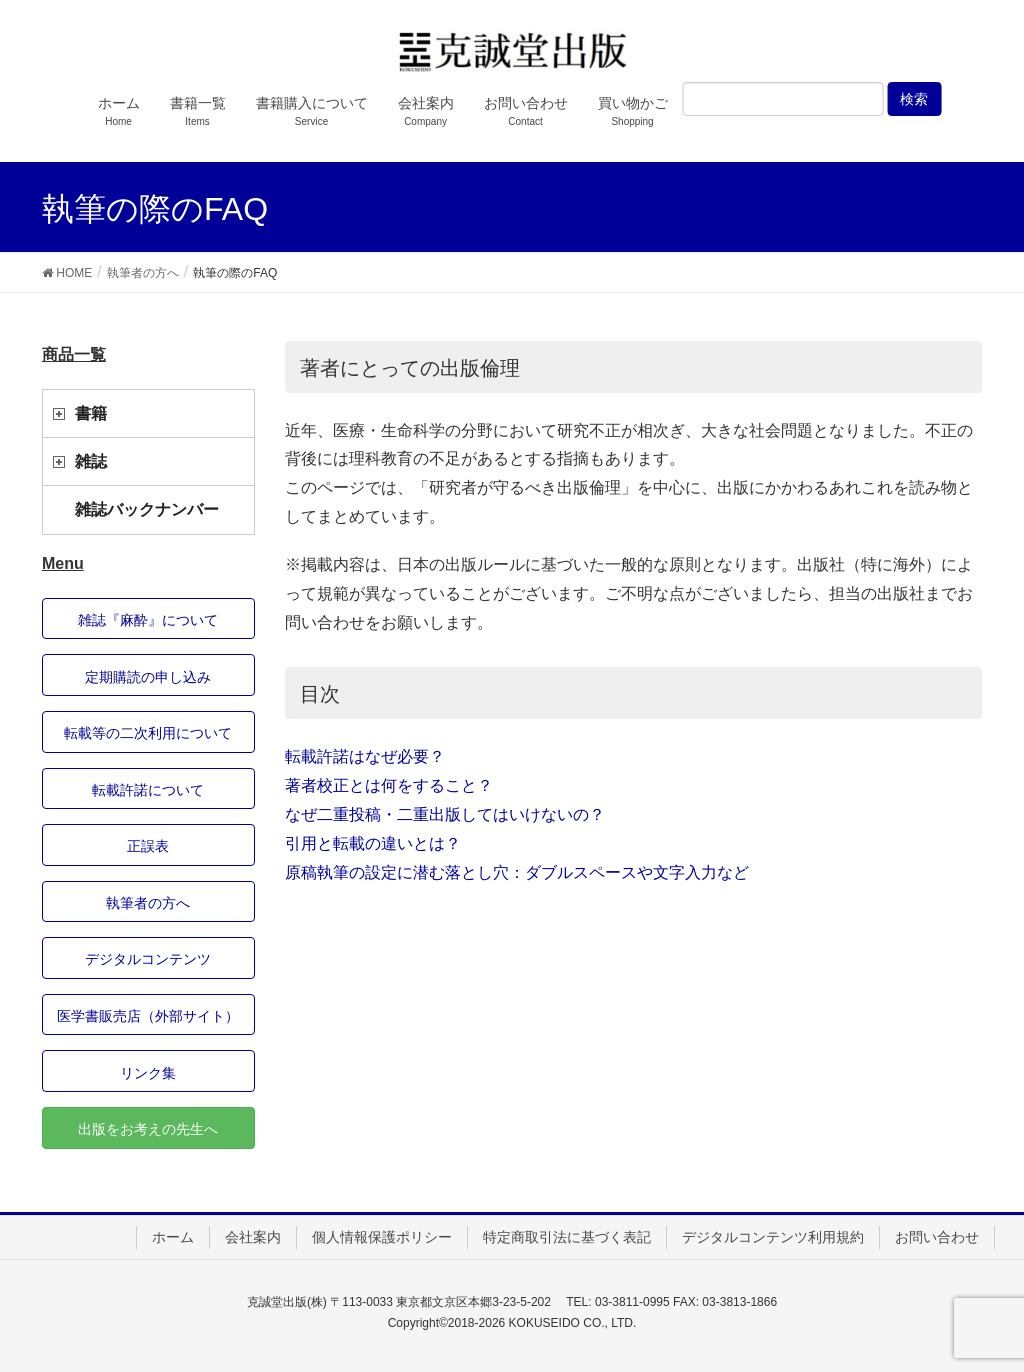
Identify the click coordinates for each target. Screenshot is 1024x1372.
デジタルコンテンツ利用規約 (773, 1237)
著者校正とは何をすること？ (389, 785)
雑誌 (91, 461)
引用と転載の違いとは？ (373, 843)
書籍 (91, 413)
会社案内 (253, 1237)
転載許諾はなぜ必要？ (365, 756)
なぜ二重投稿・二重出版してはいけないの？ (445, 814)
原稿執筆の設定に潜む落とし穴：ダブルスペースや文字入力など (517, 872)
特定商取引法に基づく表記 (567, 1237)
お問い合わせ (937, 1237)
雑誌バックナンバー (147, 509)
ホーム (173, 1237)
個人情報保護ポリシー (382, 1237)
